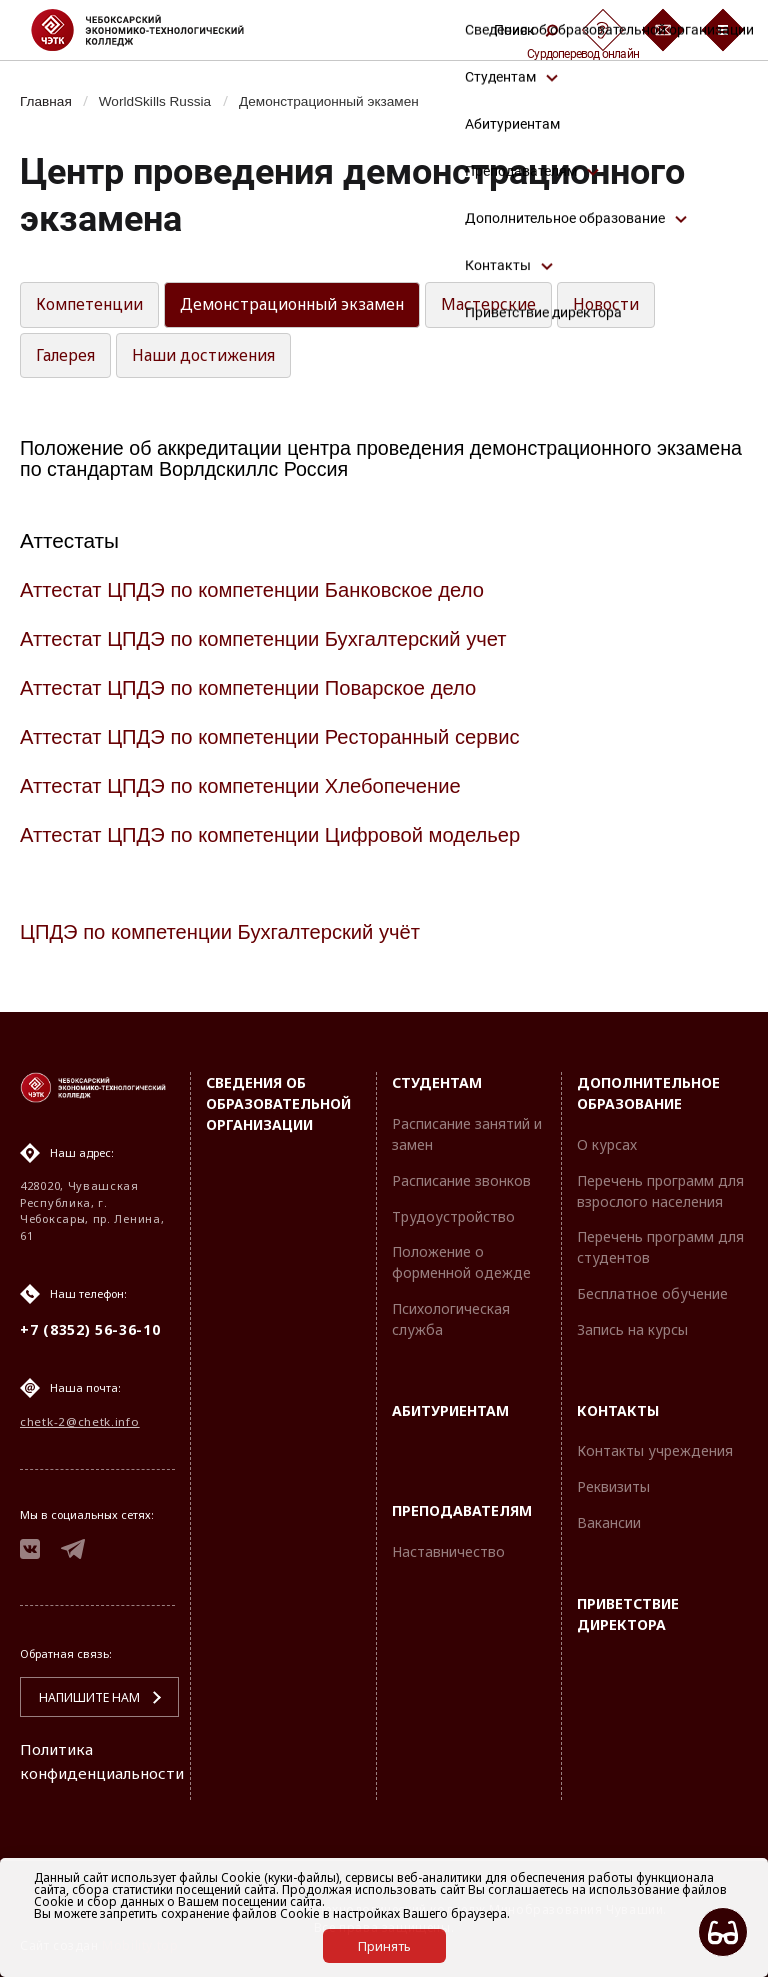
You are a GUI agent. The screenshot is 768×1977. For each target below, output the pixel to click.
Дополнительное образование (648, 1087)
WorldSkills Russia (161, 101)
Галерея (66, 357)
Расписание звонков (461, 1174)
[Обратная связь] (663, 30)
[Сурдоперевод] (603, 30)
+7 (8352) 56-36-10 (90, 1324)
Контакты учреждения (655, 1444)
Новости (628, 306)
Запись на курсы (632, 1323)
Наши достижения (207, 357)
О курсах (607, 1138)
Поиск (526, 30)
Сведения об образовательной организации (278, 1097)
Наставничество (448, 1545)
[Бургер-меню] (723, 30)
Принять (384, 1946)
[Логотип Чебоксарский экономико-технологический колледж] (153, 30)
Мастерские (510, 306)
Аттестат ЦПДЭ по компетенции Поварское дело (255, 691)
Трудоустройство (453, 1210)
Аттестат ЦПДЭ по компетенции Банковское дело (259, 593)
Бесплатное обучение (652, 1287)
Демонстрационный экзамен (344, 101)
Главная (47, 101)
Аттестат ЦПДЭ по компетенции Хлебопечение (247, 789)
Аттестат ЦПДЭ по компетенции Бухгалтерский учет (271, 642)
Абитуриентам (450, 1404)
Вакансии (609, 1516)
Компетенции (93, 306)
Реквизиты (613, 1480)
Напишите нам (81, 1697)
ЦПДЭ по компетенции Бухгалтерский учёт (226, 934)
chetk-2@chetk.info (79, 1417)
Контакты (618, 1404)
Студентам (437, 1076)
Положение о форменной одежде (461, 1256)
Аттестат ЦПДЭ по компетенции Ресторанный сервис (277, 740)
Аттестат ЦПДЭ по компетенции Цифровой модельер (278, 837)
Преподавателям (462, 1504)
